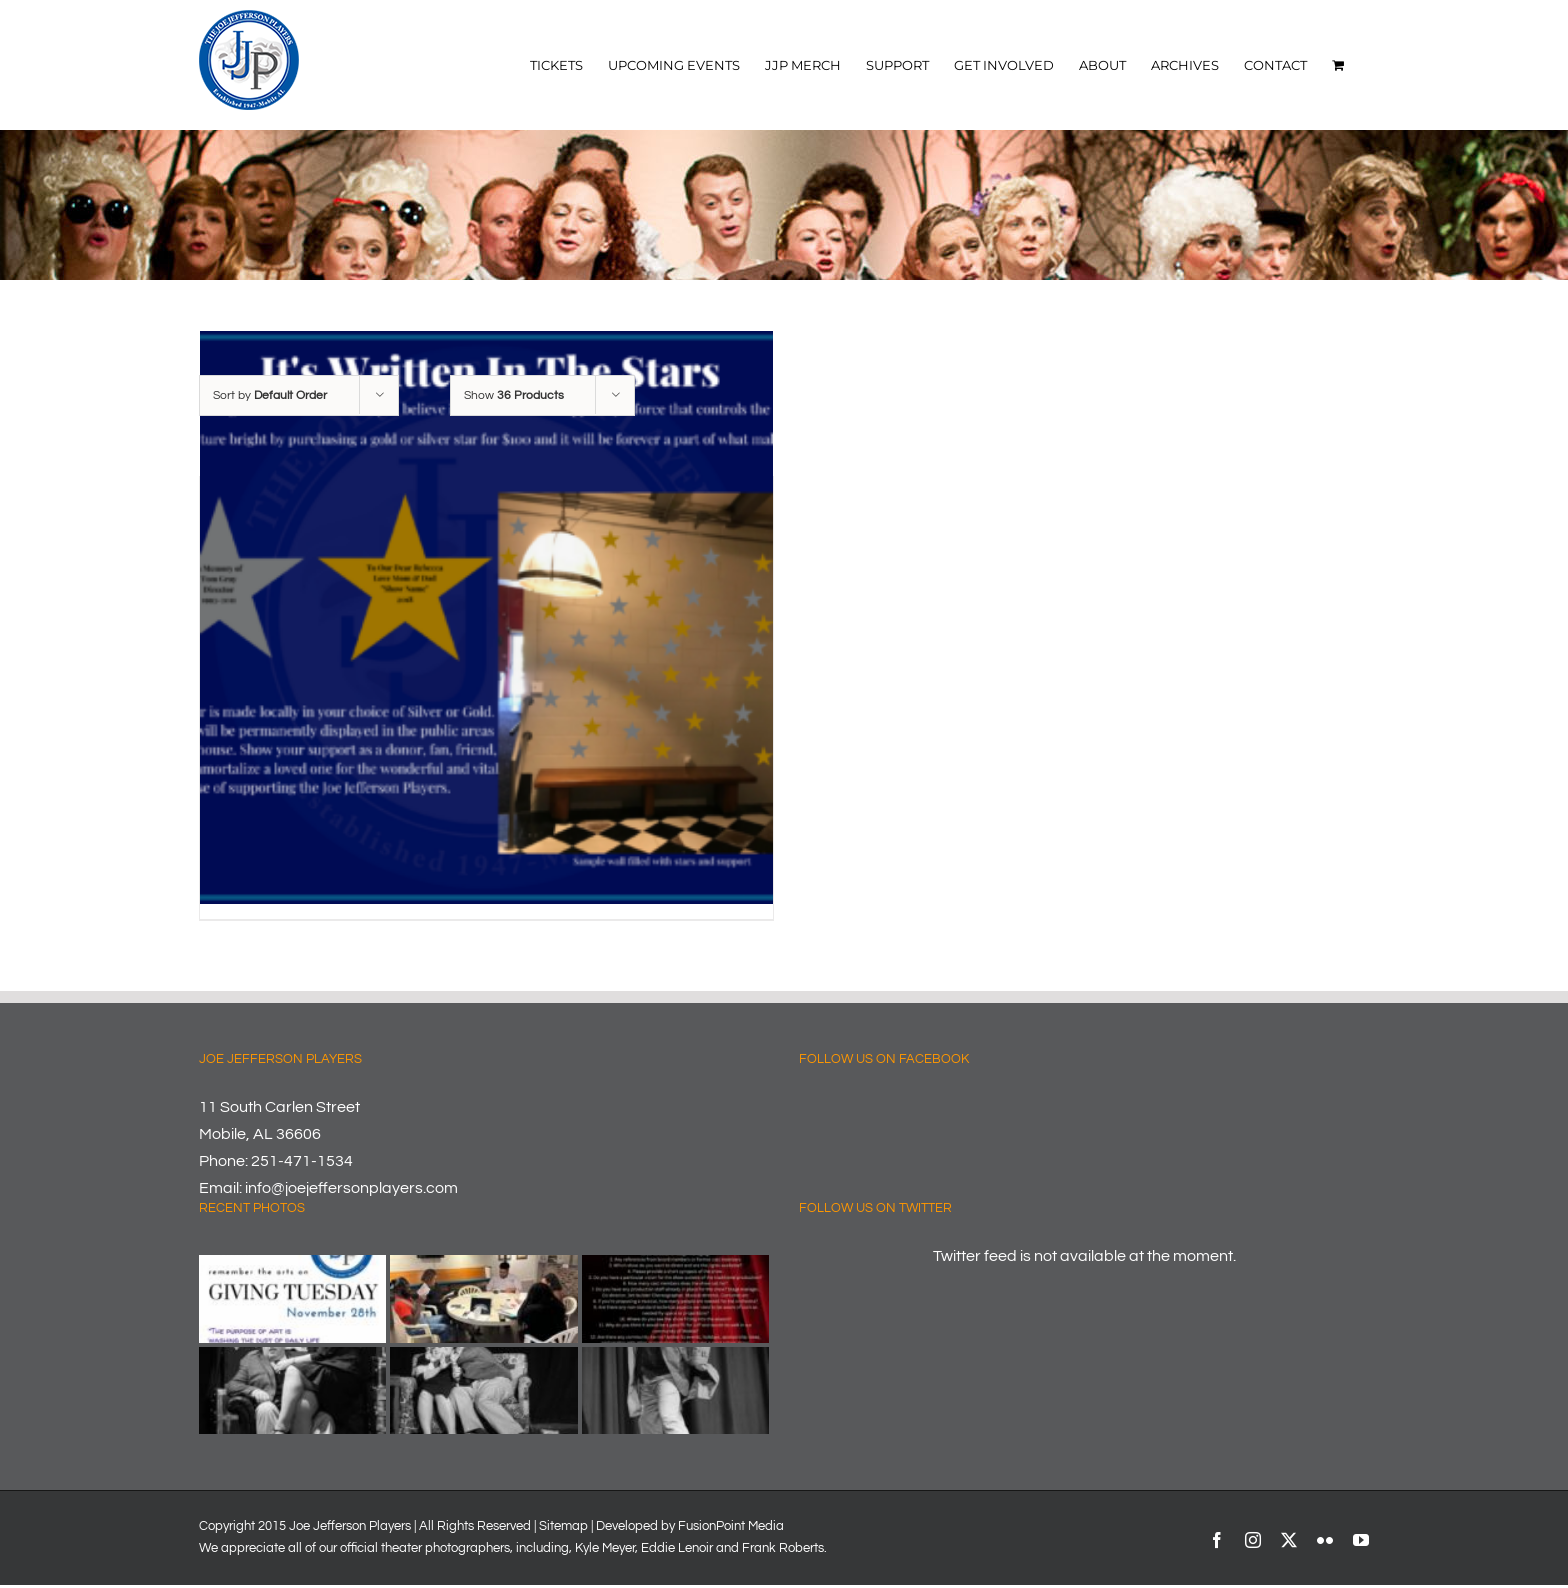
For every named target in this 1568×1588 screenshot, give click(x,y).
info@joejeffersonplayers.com (351, 1188)
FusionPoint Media (731, 1526)
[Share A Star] (486, 617)
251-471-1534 (302, 1161)
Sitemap (563, 1526)
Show (514, 395)
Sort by (270, 395)
